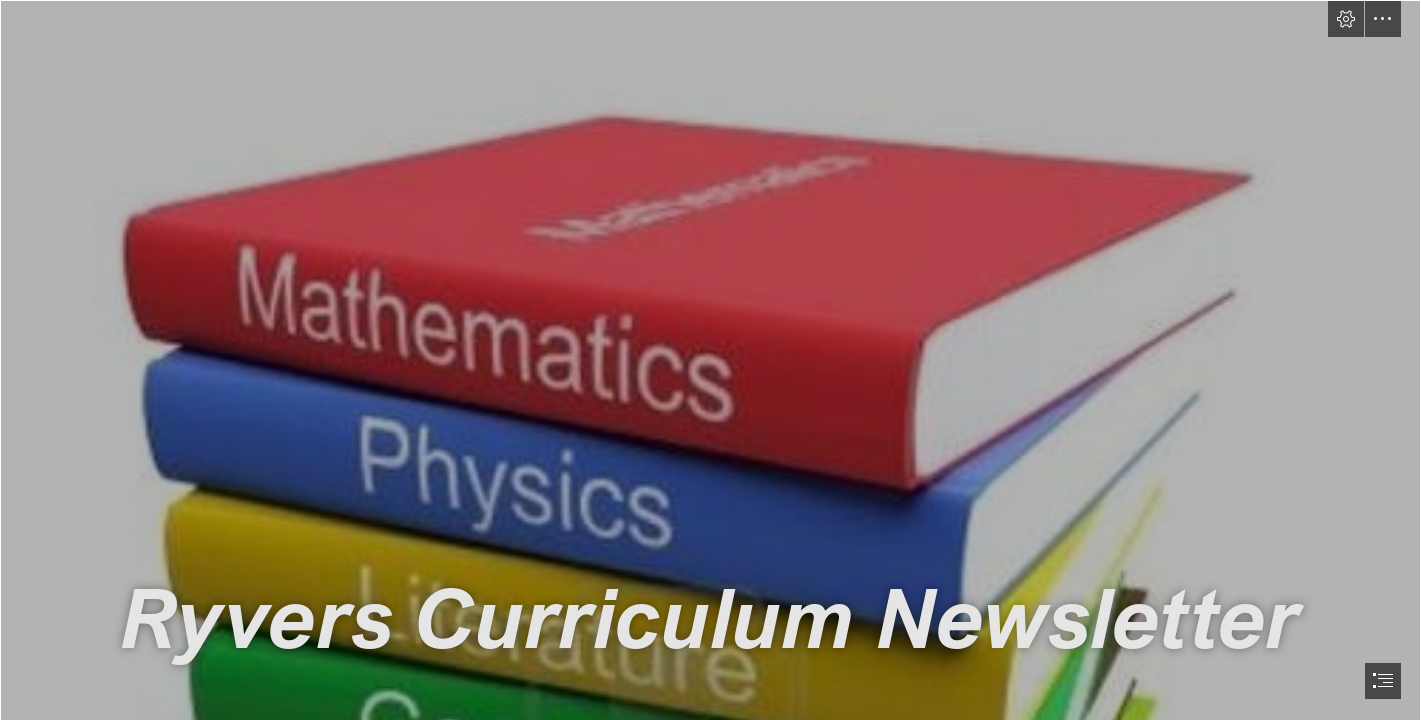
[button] (1346, 19)
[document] (710, 360)
